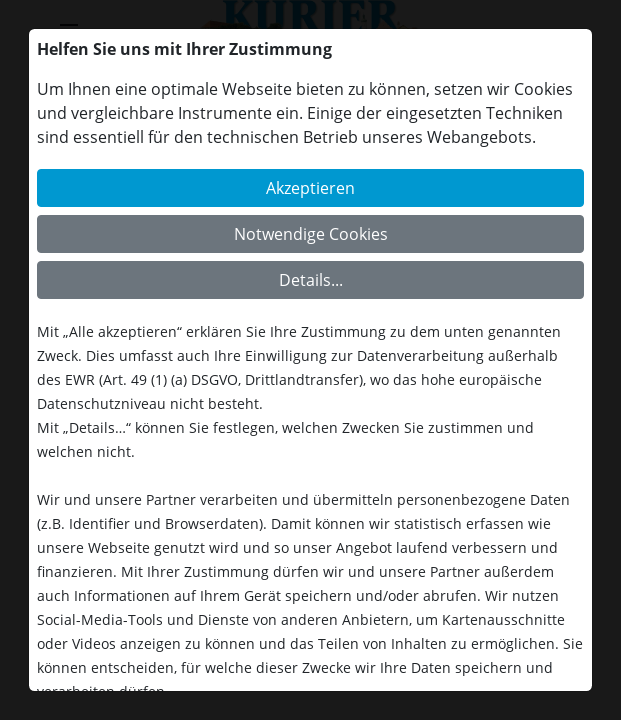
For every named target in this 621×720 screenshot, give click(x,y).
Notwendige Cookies (311, 234)
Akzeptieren (310, 188)
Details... (311, 280)
